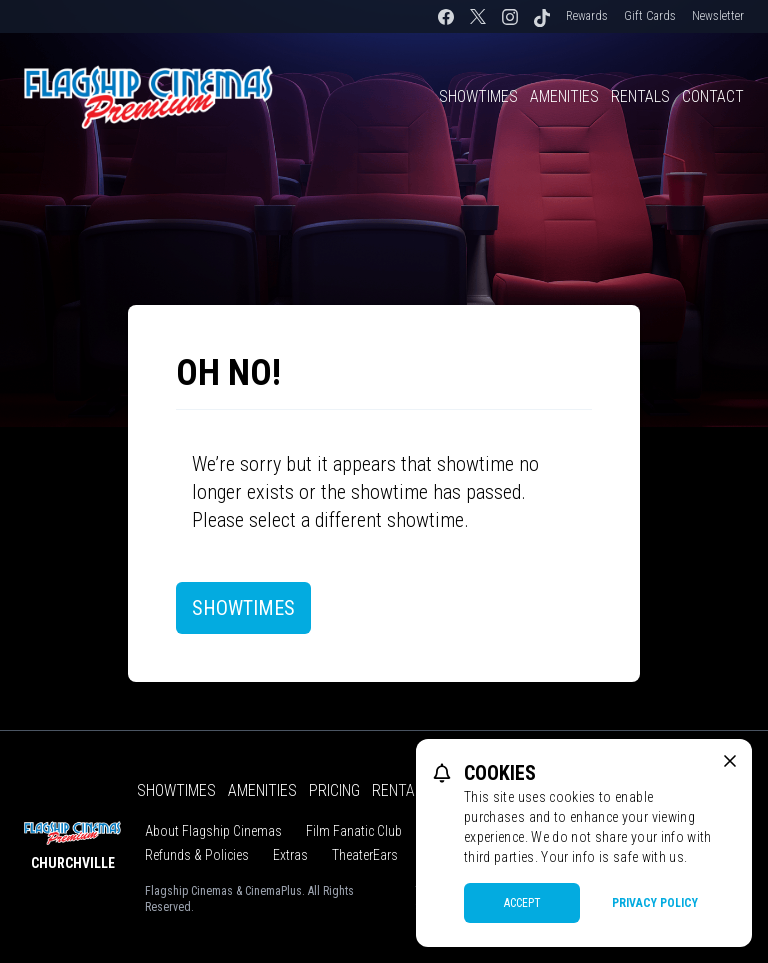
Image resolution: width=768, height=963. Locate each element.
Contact (713, 96)
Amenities (564, 96)
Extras (290, 855)
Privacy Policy (655, 903)
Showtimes (478, 96)
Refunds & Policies (197, 855)
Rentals (640, 96)
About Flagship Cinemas (213, 831)
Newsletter (718, 16)
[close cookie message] (730, 761)
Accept (522, 903)
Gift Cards (650, 16)
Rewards (587, 16)
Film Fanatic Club (354, 831)
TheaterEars (365, 855)
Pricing (334, 790)
